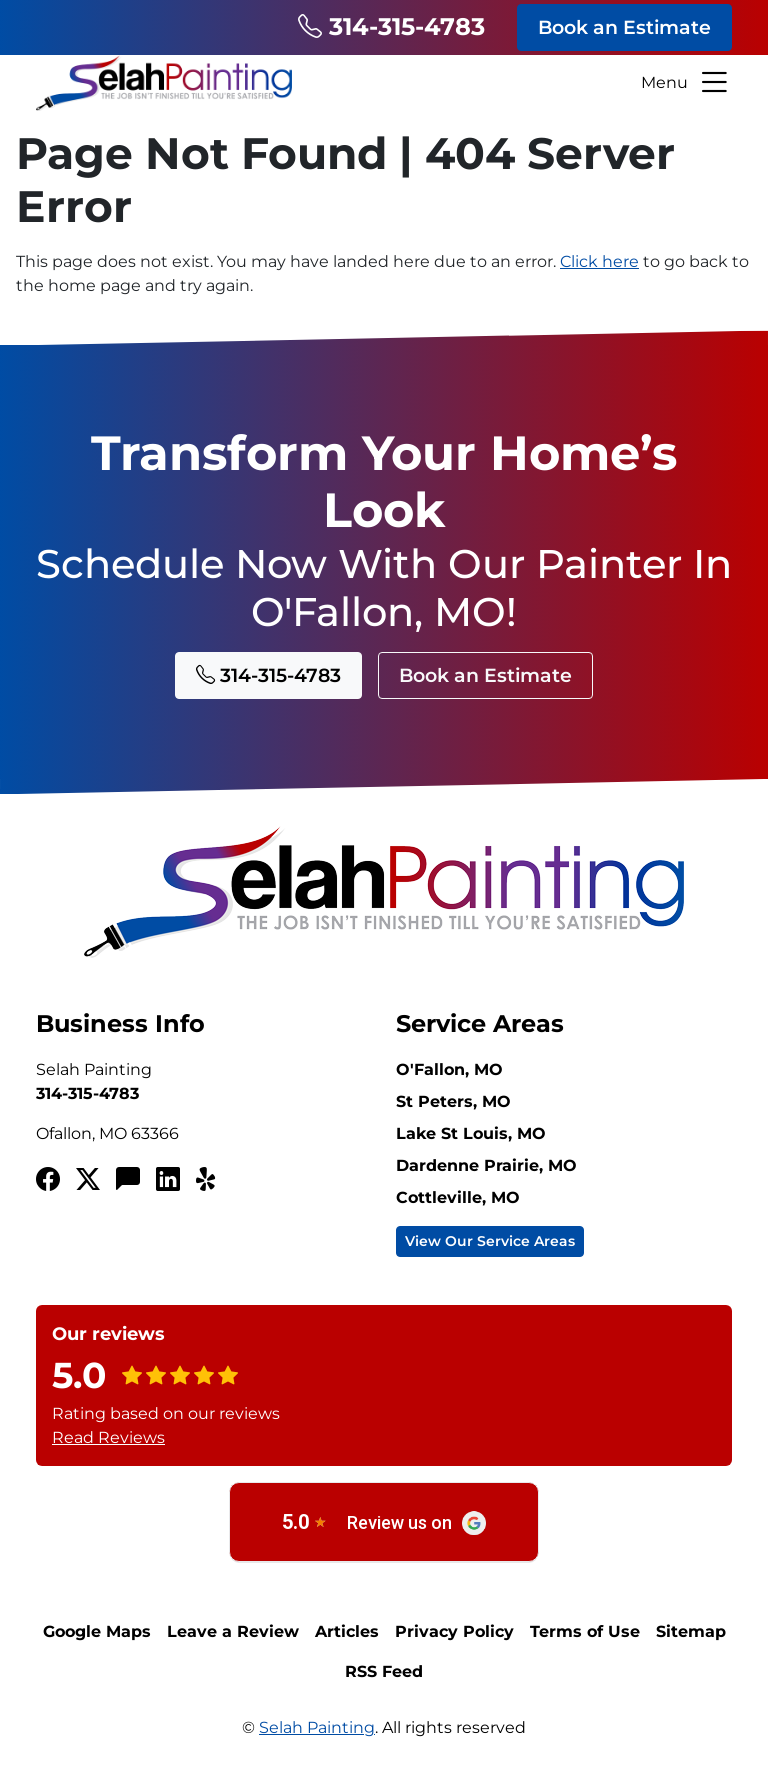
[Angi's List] (128, 1180)
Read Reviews (108, 1437)
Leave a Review (233, 1631)
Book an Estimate (624, 27)
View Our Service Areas (490, 1241)
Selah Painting (317, 1727)
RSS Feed (384, 1671)
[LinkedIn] (168, 1180)
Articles (347, 1631)
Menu (686, 83)
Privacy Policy (454, 1631)
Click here (599, 261)
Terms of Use (585, 1631)
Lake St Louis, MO (471, 1133)
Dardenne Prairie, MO (486, 1165)
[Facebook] (48, 1180)
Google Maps (97, 1631)
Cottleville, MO (458, 1197)
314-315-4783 (391, 26)
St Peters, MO (453, 1101)
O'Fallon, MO (449, 1069)
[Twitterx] (88, 1180)
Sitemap (691, 1631)
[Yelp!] (208, 1180)
